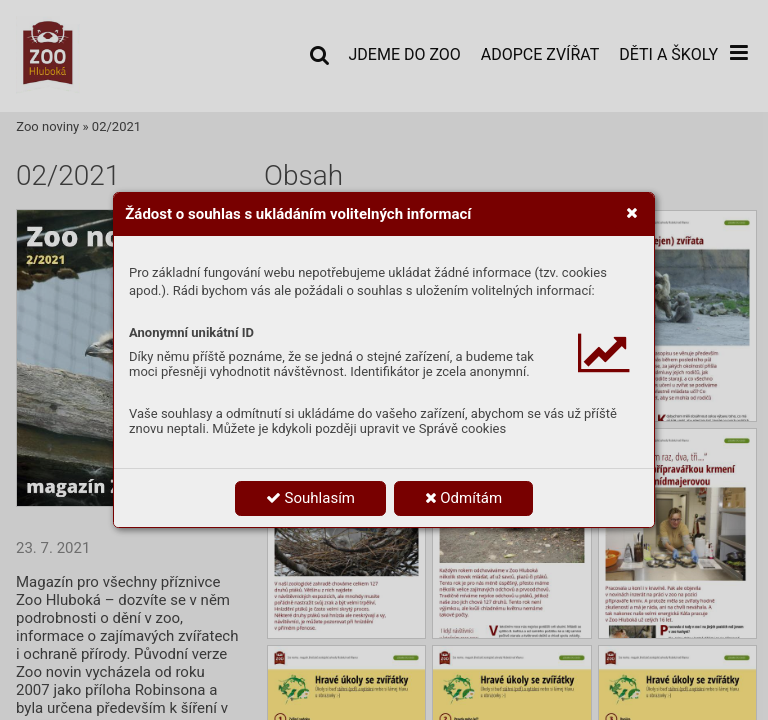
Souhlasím (310, 498)
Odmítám (464, 498)
